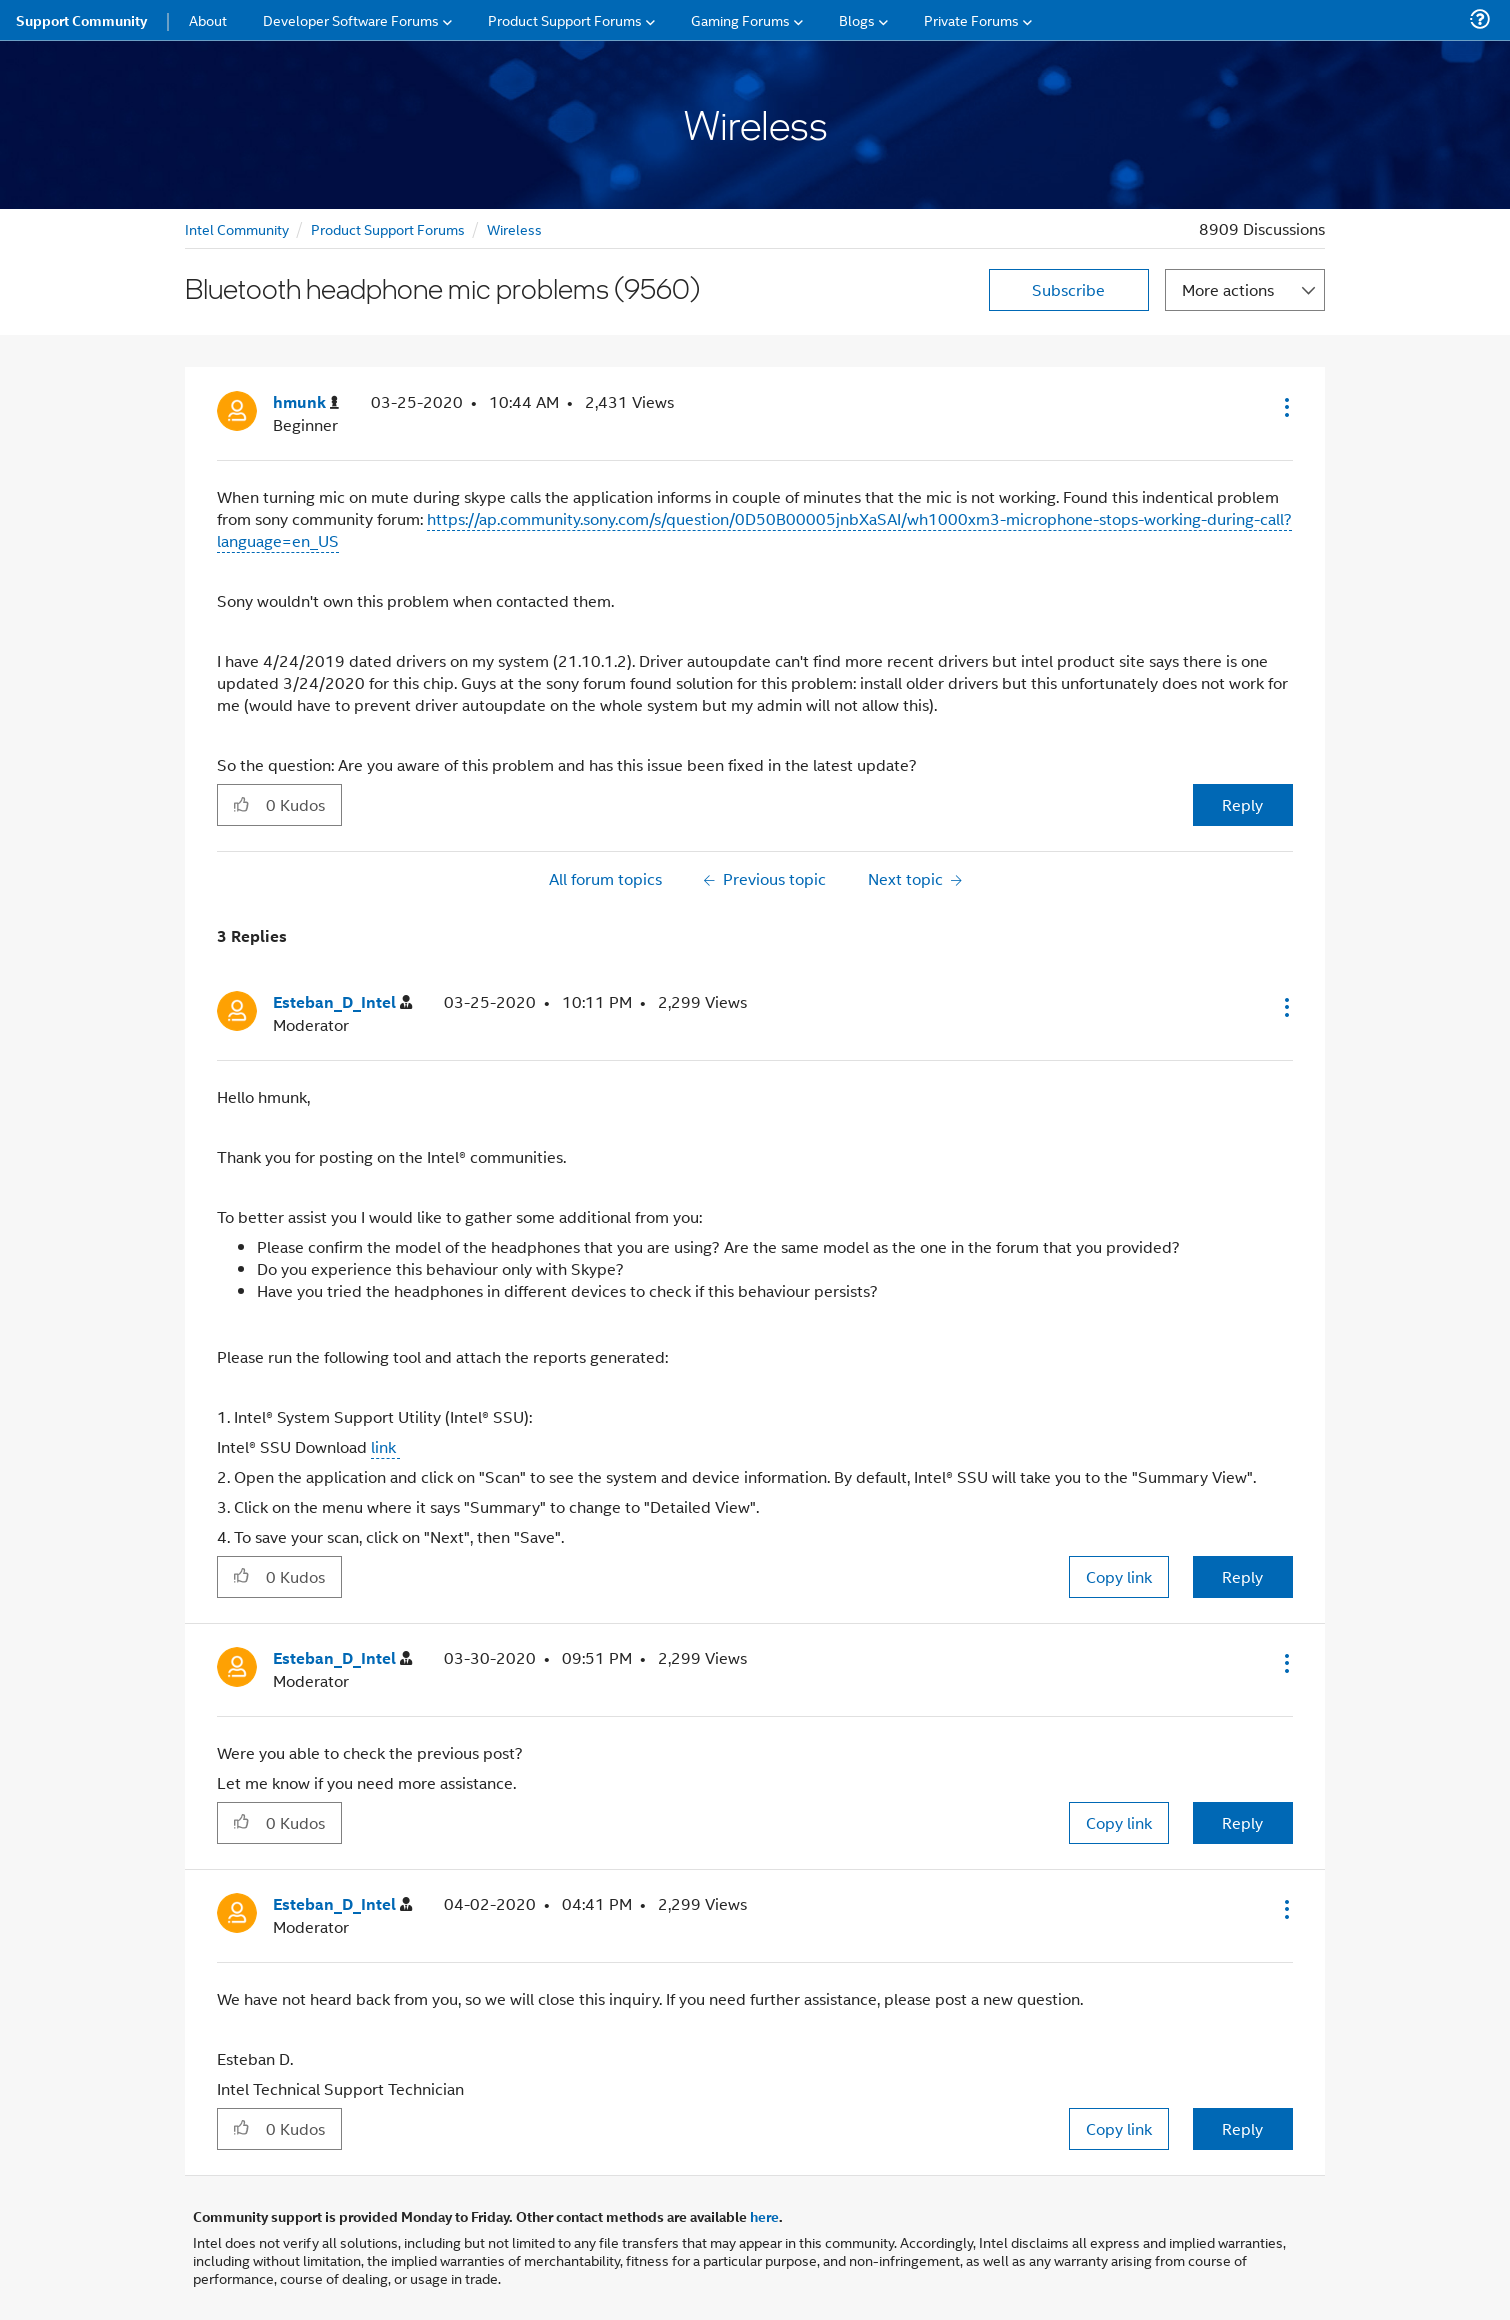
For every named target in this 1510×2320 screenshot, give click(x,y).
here (764, 2216)
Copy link (1119, 1576)
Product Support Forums (388, 228)
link (385, 1446)
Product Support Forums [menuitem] (565, 19)
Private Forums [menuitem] (971, 19)
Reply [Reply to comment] (1242, 1576)
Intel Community (237, 228)
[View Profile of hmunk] (306, 402)
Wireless (514, 228)
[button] (1285, 407)
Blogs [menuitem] (857, 19)
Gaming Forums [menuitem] (740, 19)
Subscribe (1068, 289)
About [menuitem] (208, 19)
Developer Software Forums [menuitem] (351, 19)
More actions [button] (1228, 289)
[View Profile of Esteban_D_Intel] (342, 1002)
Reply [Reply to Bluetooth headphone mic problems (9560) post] (1242, 804)
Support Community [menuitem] (81, 20)
